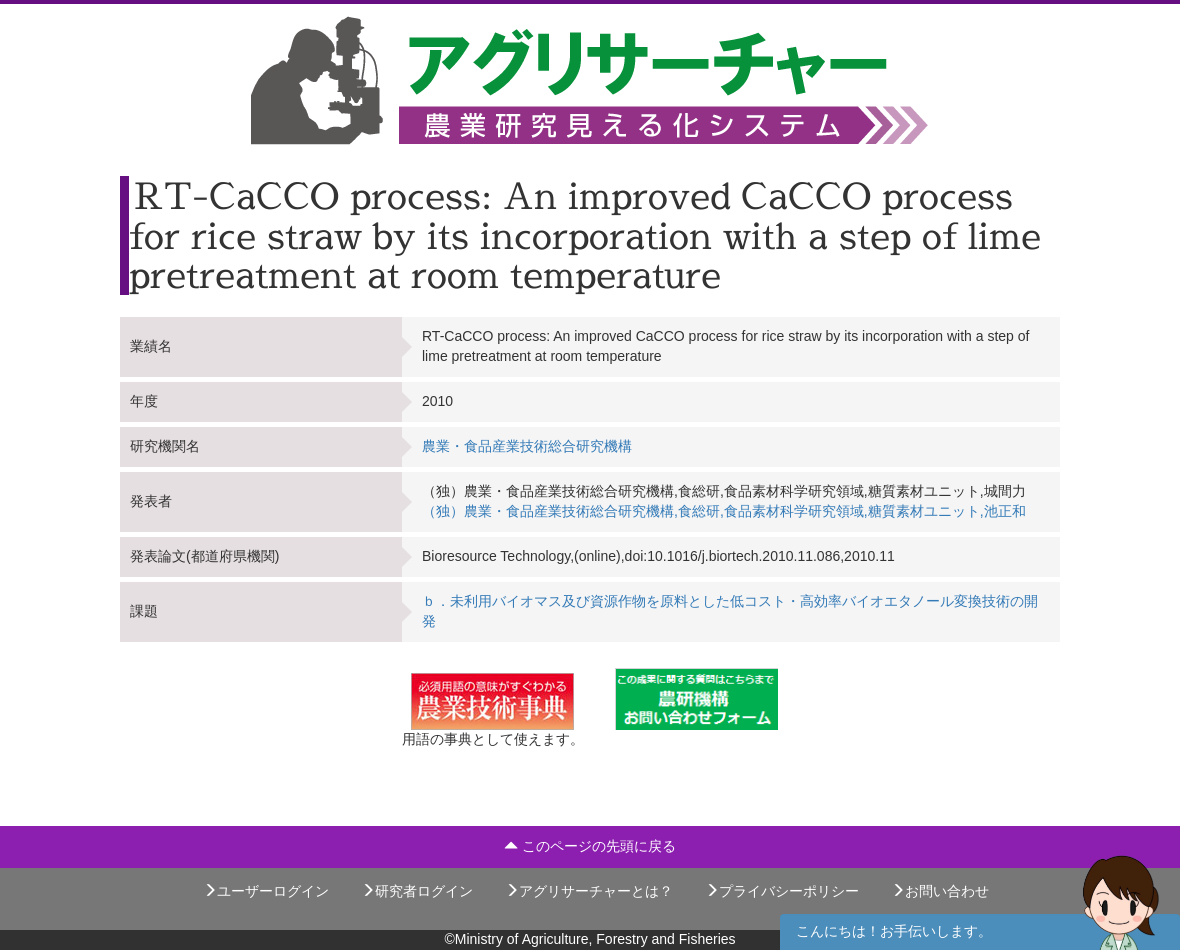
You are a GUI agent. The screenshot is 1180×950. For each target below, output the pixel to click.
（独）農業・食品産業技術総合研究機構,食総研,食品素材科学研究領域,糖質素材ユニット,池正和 (724, 511)
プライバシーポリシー (782, 891)
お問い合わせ (940, 891)
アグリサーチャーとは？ (589, 891)
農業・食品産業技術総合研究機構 (527, 446)
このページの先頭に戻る (590, 846)
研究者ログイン (417, 891)
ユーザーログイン (266, 891)
